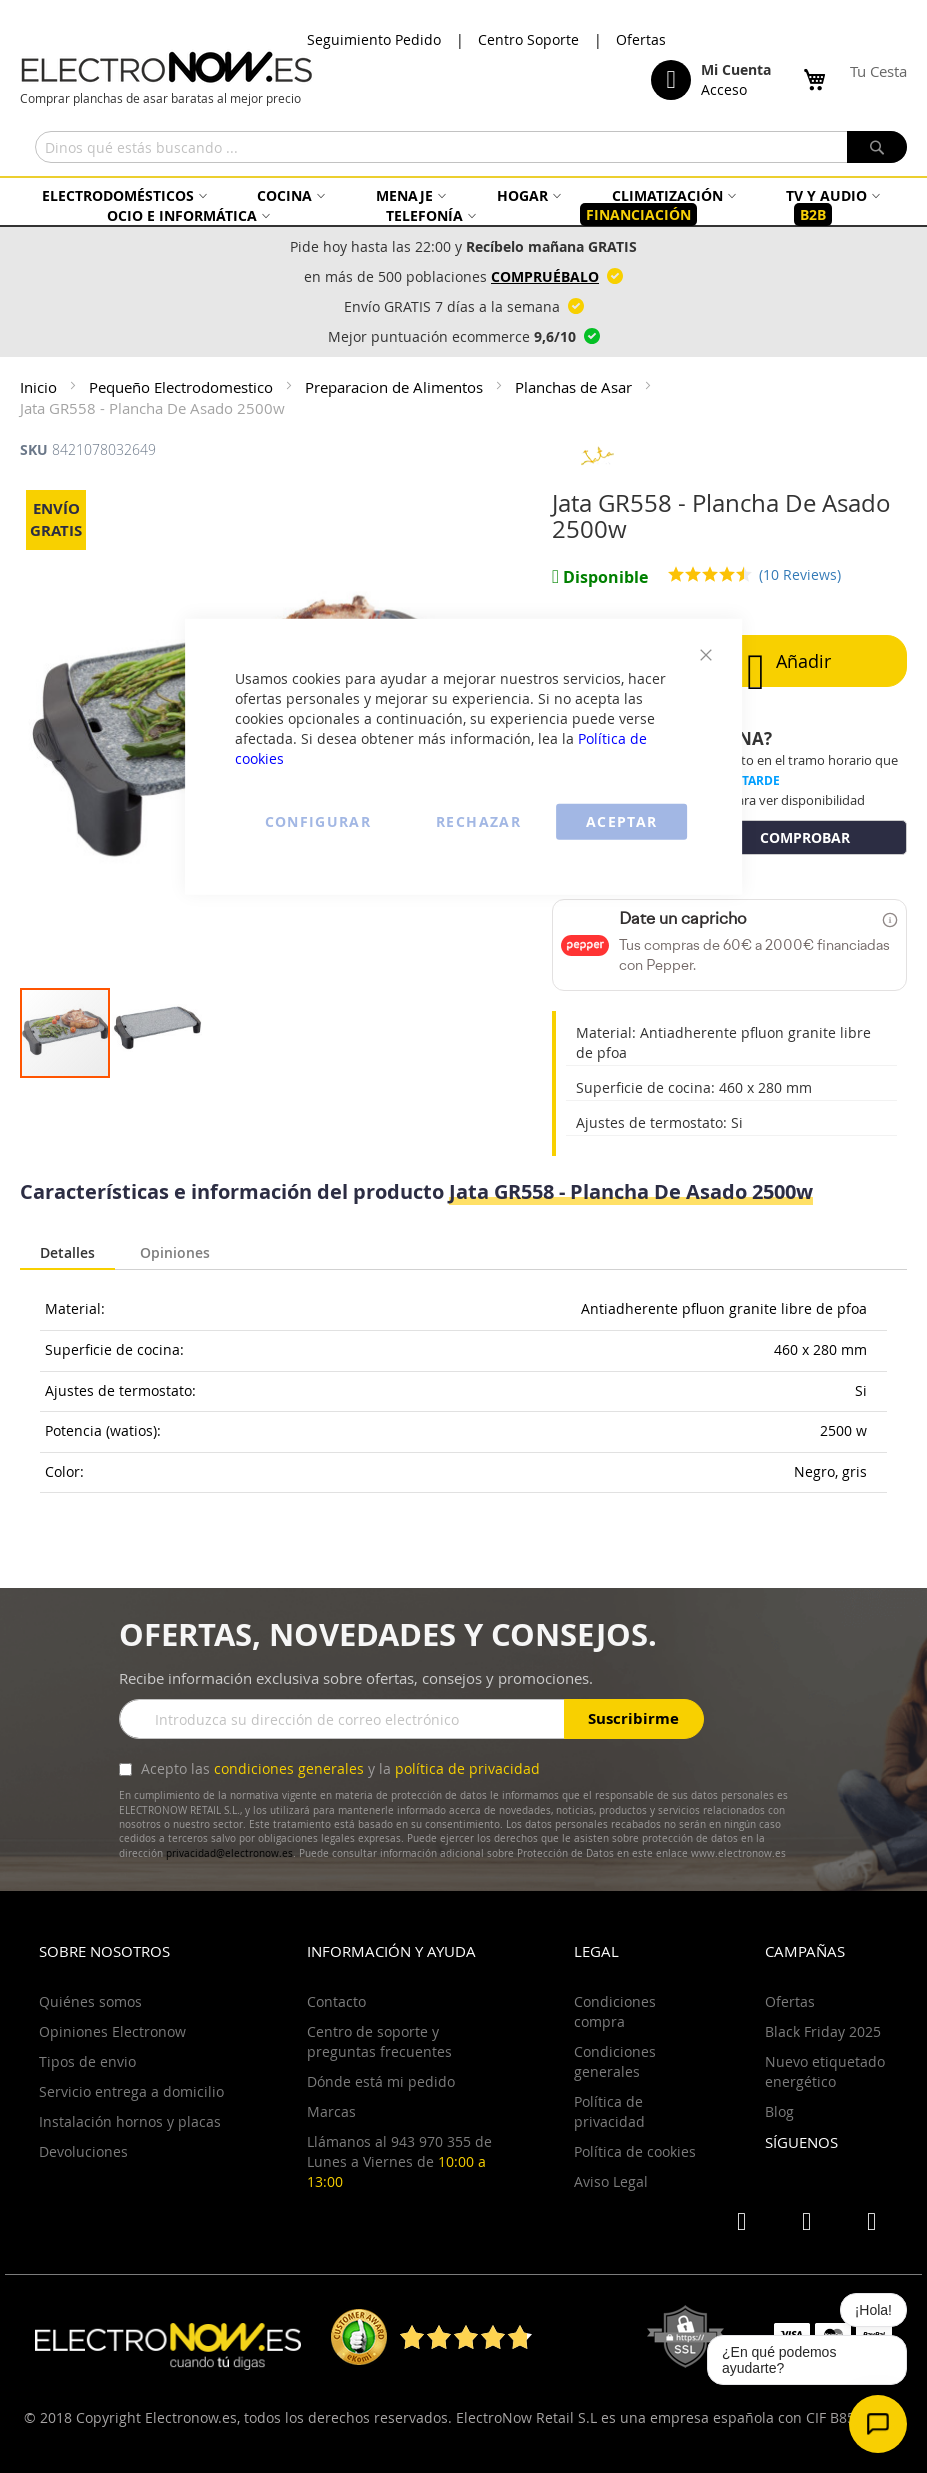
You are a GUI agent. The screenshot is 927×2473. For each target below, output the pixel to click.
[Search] (877, 147)
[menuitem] (122, 195)
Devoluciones (83, 2151)
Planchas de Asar (575, 387)
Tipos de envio (87, 2061)
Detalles (67, 1252)
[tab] (67, 1254)
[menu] (463, 205)
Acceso (724, 89)
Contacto (336, 2001)
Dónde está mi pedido (381, 2081)
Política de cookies (635, 2151)
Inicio (40, 387)
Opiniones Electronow (112, 2031)
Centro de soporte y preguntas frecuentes (379, 2041)
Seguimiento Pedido (374, 39)
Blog (779, 2111)
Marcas (331, 2111)
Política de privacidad (609, 2111)
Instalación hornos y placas (130, 2121)
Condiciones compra (615, 2011)
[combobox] (471, 147)
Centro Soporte (528, 39)
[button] (157, 1033)
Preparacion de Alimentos (396, 387)
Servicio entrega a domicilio (131, 2091)
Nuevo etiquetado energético (825, 2071)
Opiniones (175, 1250)
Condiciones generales (615, 2061)
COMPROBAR (805, 837)
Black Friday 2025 (823, 2031)
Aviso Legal (611, 2181)
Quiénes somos (90, 2001)
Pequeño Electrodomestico (183, 387)
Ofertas (641, 39)
